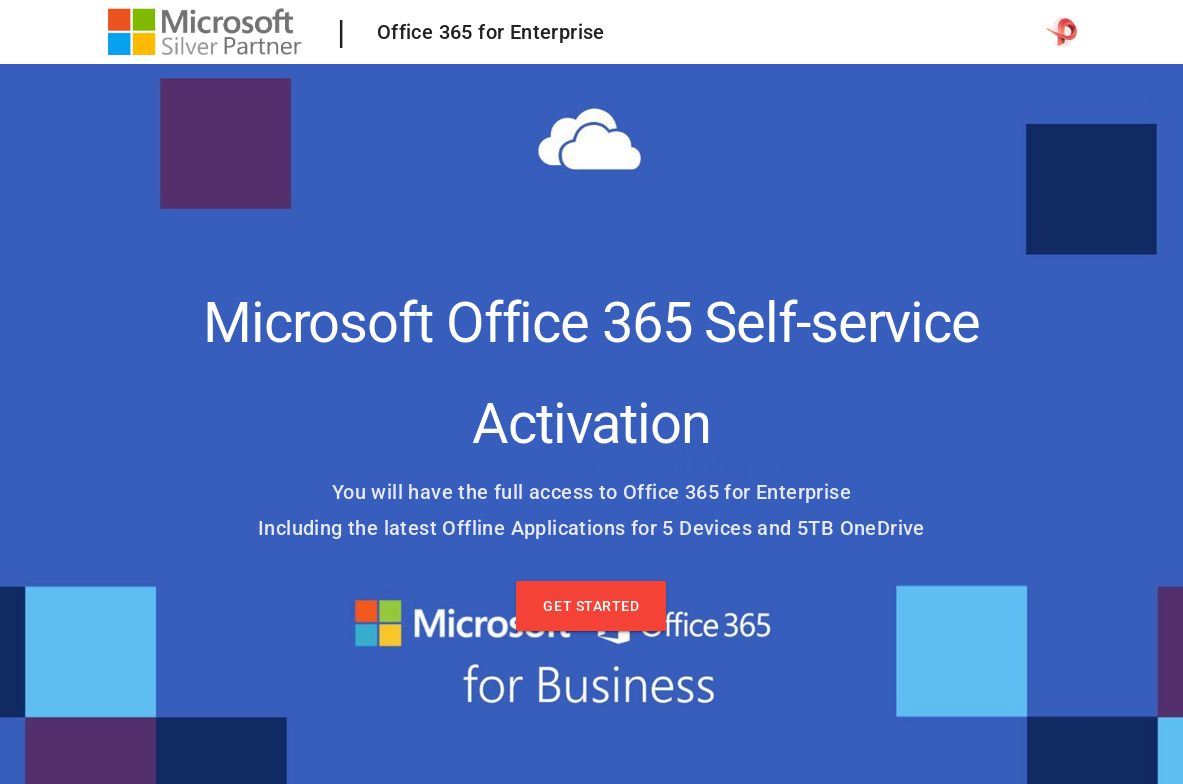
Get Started (591, 606)
